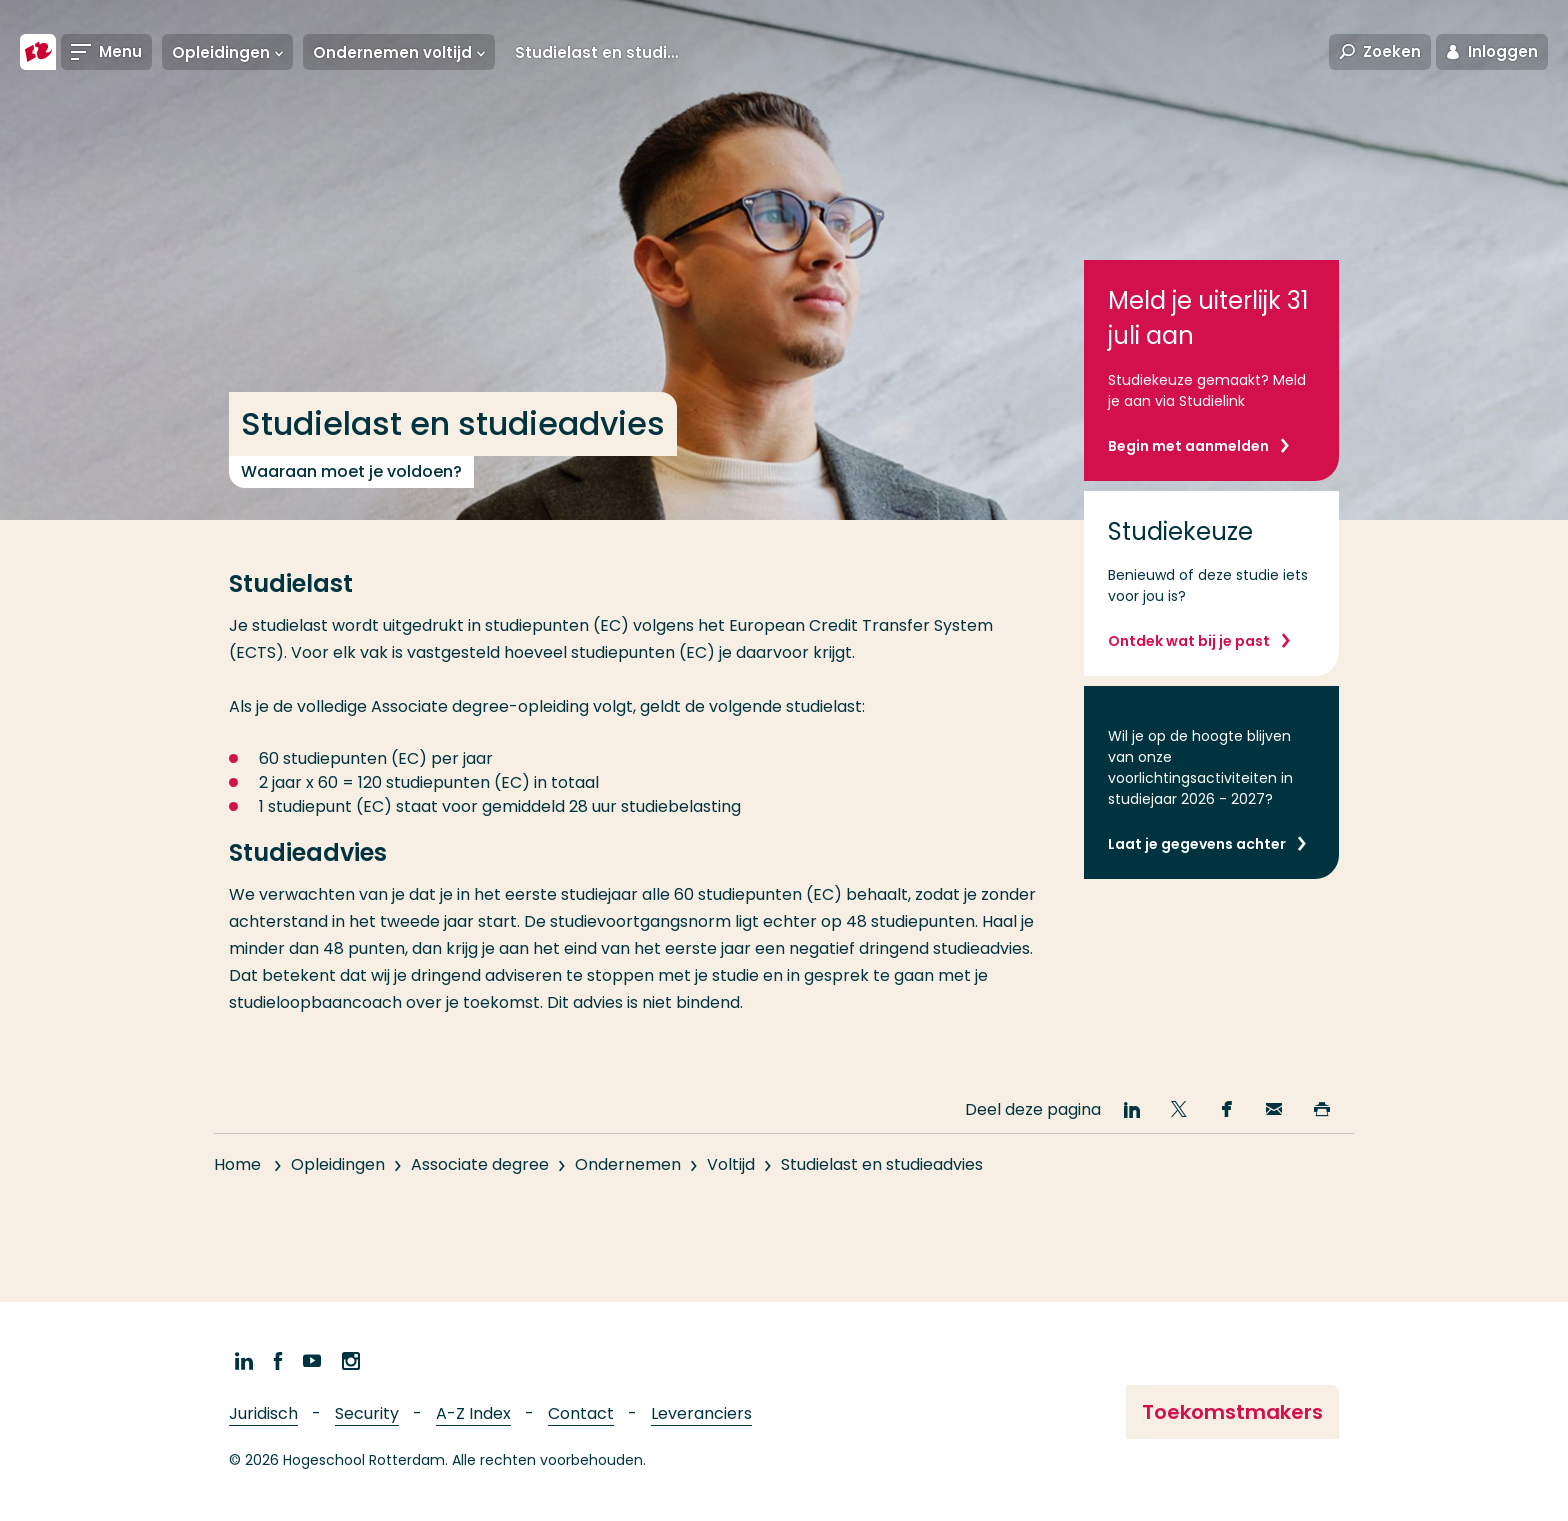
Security (367, 1413)
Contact (581, 1413)
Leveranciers (701, 1413)
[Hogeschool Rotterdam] (38, 52)
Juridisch (263, 1413)
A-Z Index (473, 1413)
